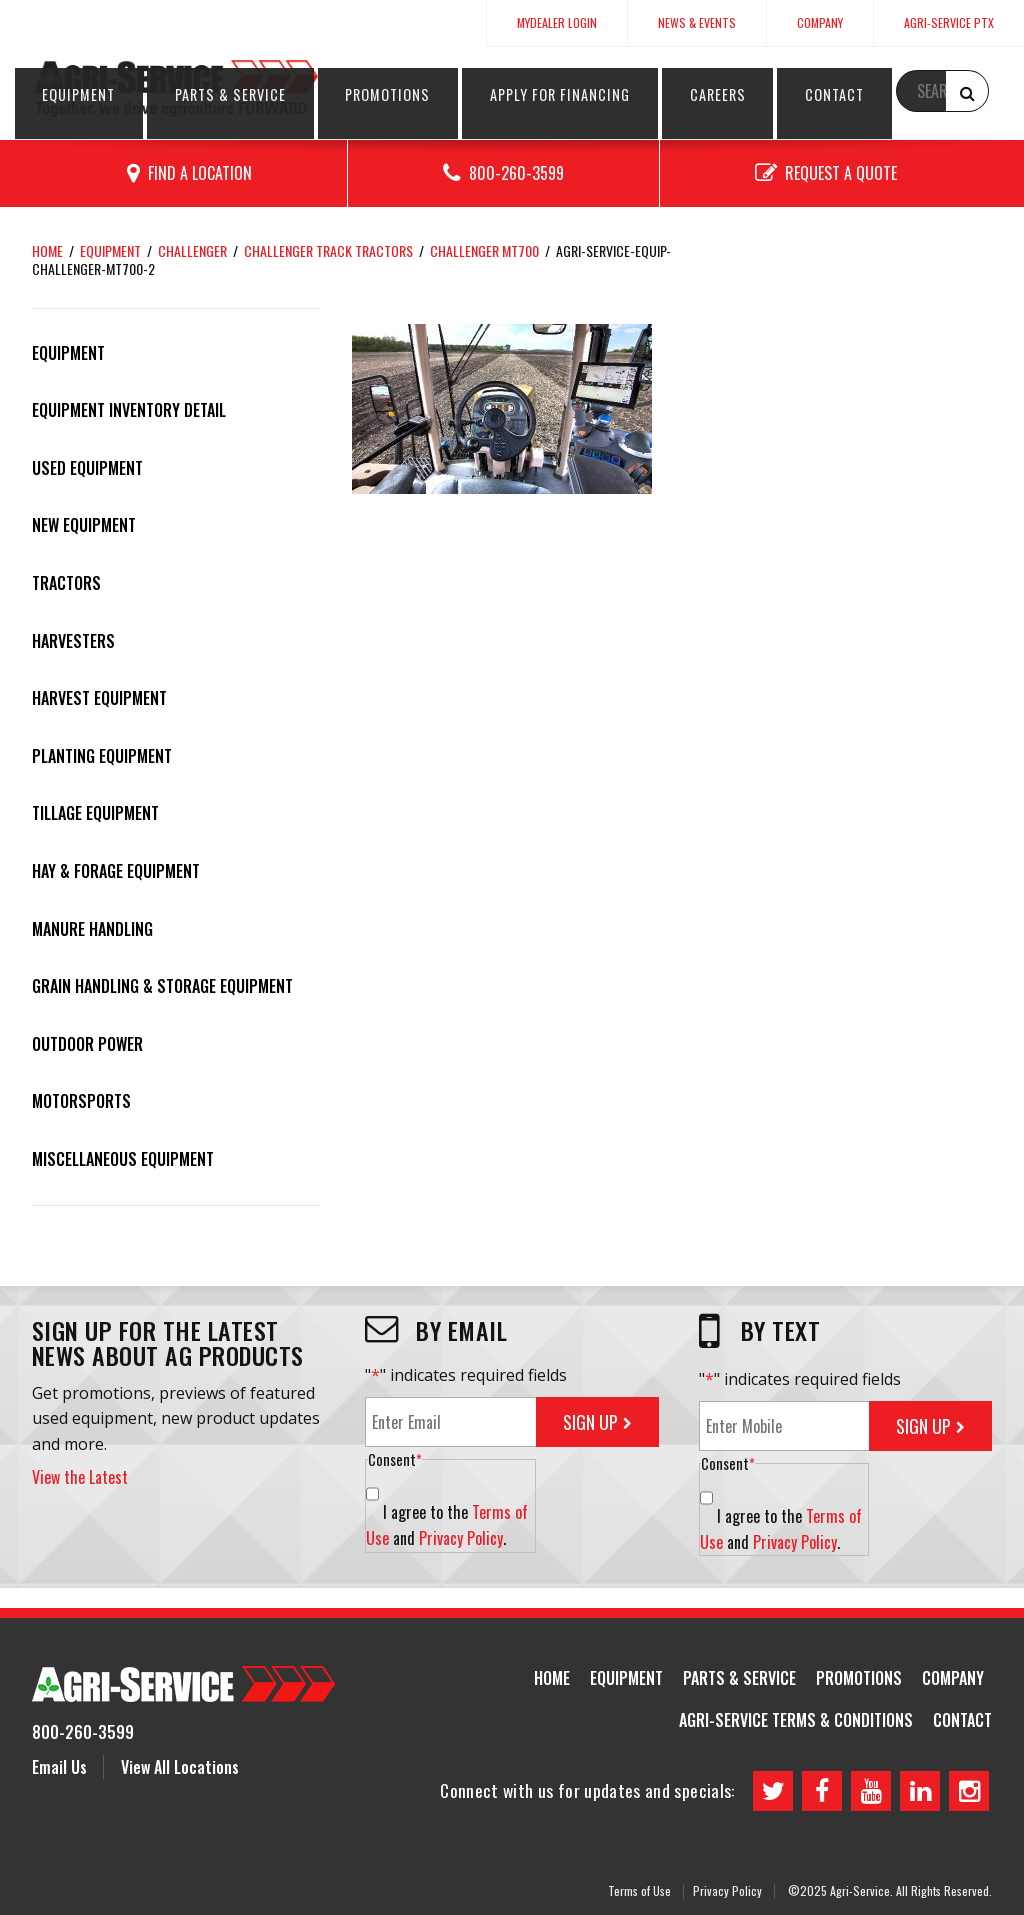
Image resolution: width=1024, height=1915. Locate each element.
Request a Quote (841, 173)
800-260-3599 (516, 173)
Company (820, 22)
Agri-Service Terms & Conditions (796, 1720)
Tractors (66, 583)
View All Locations (180, 1767)
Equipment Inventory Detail (129, 410)
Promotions (607, 94)
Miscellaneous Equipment (123, 1159)
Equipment (394, 94)
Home (47, 250)
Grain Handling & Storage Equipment (162, 986)
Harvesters (73, 641)
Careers (836, 94)
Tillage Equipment (95, 813)
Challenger (192, 250)
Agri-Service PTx (949, 22)
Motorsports (81, 1101)
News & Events (697, 22)
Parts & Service (498, 94)
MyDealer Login (557, 22)
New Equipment (84, 525)
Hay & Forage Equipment (116, 871)
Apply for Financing (728, 94)
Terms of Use (639, 1889)
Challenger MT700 (484, 250)
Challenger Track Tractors (328, 250)
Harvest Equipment (99, 698)
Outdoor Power (87, 1044)
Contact (908, 94)
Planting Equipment (102, 756)
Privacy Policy (461, 1538)
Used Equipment (87, 468)
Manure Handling (92, 929)
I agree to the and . (447, 1525)
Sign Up (590, 1422)
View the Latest (80, 1477)
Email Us (59, 1767)
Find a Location (200, 173)
